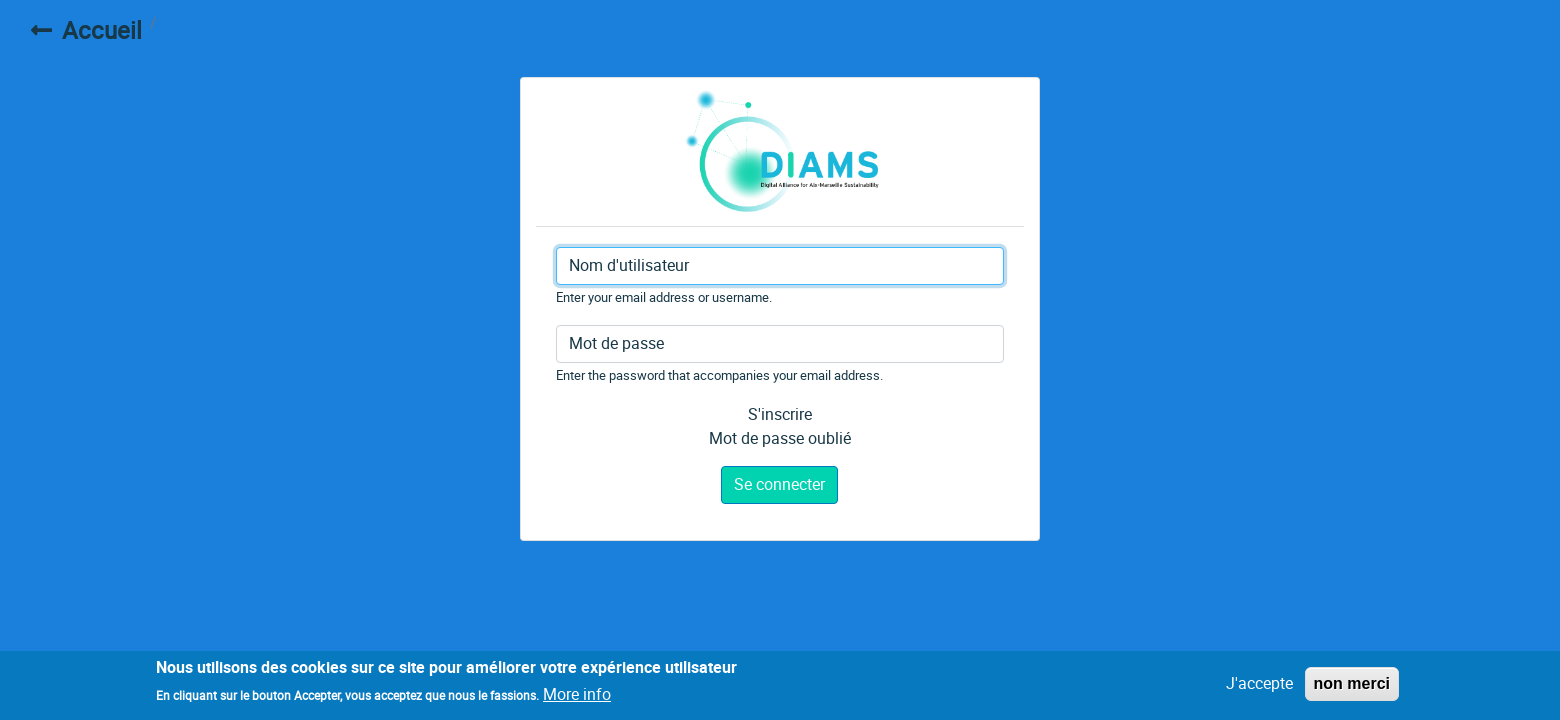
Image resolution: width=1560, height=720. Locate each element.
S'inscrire (780, 414)
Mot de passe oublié (780, 438)
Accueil (102, 31)
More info (577, 697)
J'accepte (1259, 686)
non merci (1352, 686)
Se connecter (779, 484)
